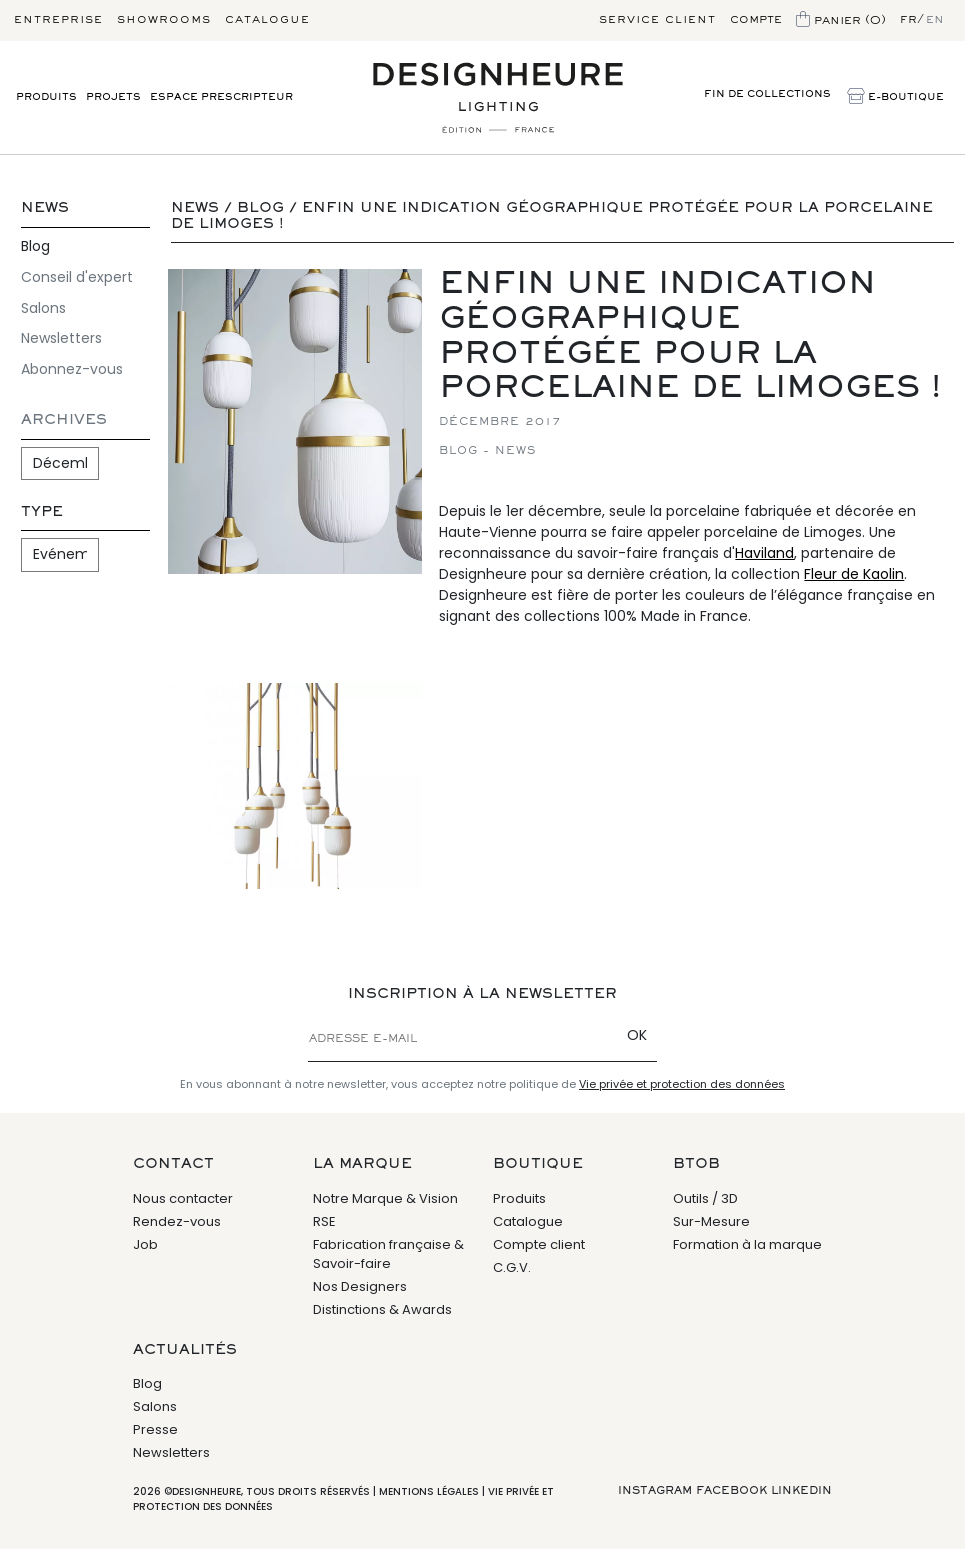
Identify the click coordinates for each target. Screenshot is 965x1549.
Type (42, 512)
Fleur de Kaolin (854, 574)
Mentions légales (429, 1491)
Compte (756, 20)
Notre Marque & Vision (385, 1198)
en (935, 20)
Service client (657, 20)
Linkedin (801, 1491)
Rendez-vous (177, 1221)
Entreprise (58, 20)
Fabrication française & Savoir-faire (388, 1254)
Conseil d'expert (77, 277)
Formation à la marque (747, 1244)
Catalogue (267, 20)
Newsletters (61, 338)
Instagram (655, 1491)
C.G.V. (512, 1267)
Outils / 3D (705, 1198)
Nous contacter (183, 1198)
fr (908, 20)
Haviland (764, 553)
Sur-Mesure (711, 1221)
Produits (46, 97)
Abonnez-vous (72, 369)
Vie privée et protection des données (682, 1084)
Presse (155, 1429)
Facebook (731, 1491)
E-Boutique (895, 98)
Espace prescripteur (221, 97)
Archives (64, 420)
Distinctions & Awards (382, 1309)
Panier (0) (841, 21)
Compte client (539, 1244)
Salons (43, 308)
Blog (35, 246)
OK (637, 1035)
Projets (113, 97)
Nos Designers (360, 1286)
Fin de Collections (767, 94)
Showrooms (164, 20)
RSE (324, 1221)
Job (145, 1244)
